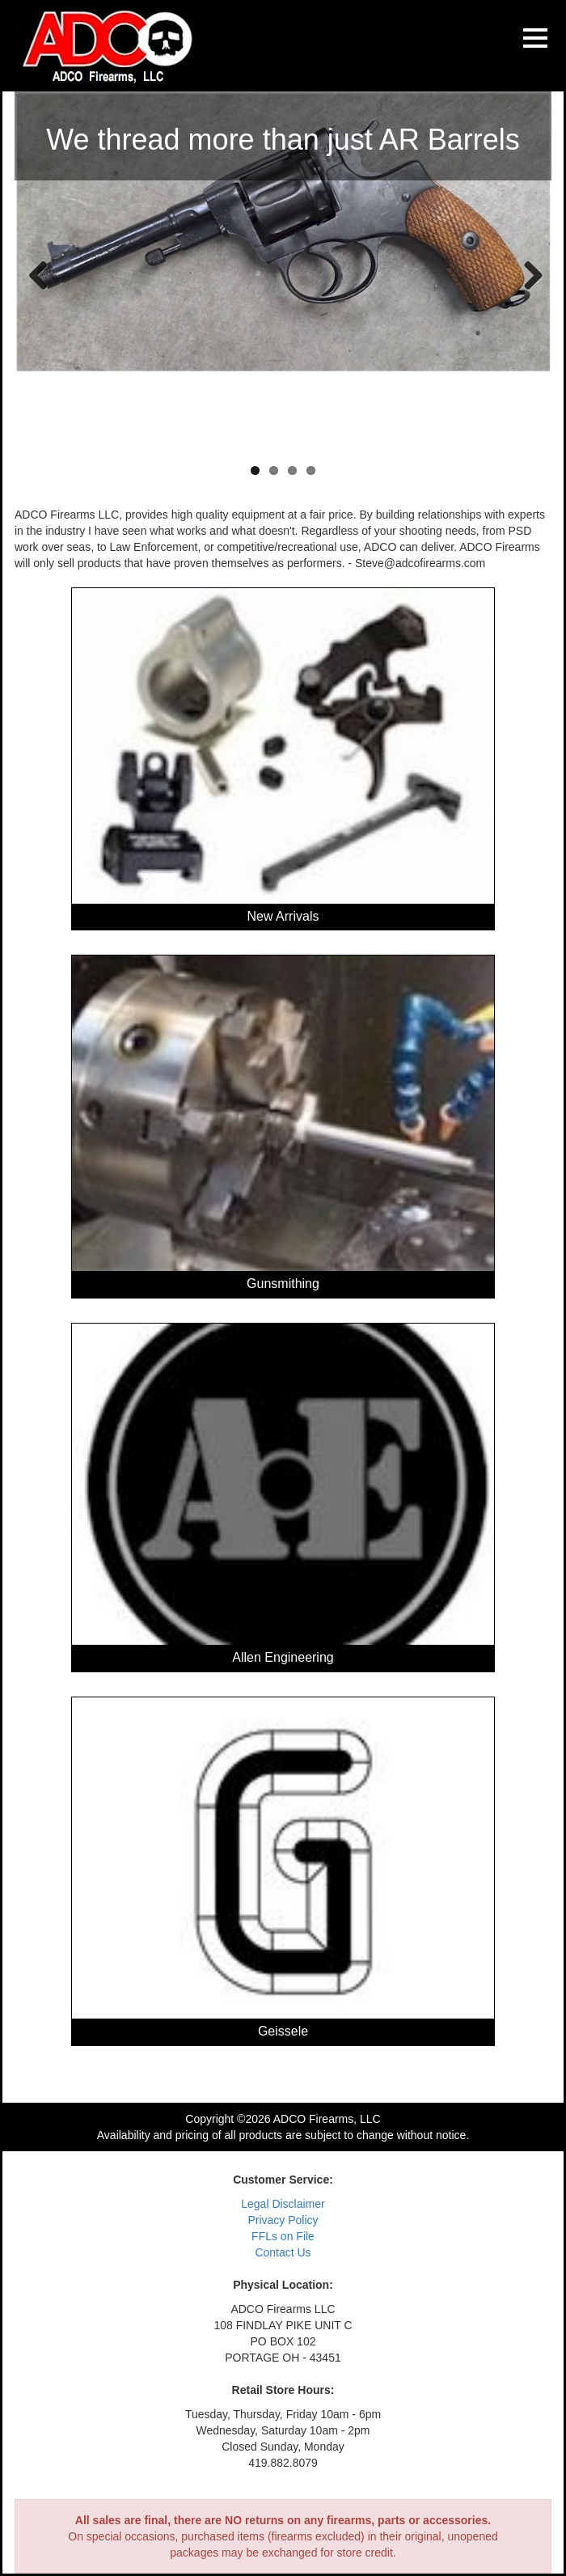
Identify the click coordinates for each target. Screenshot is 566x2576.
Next (527, 274)
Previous (39, 274)
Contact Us (282, 2252)
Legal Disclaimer (282, 2203)
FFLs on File (283, 2236)
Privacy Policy (282, 2220)
